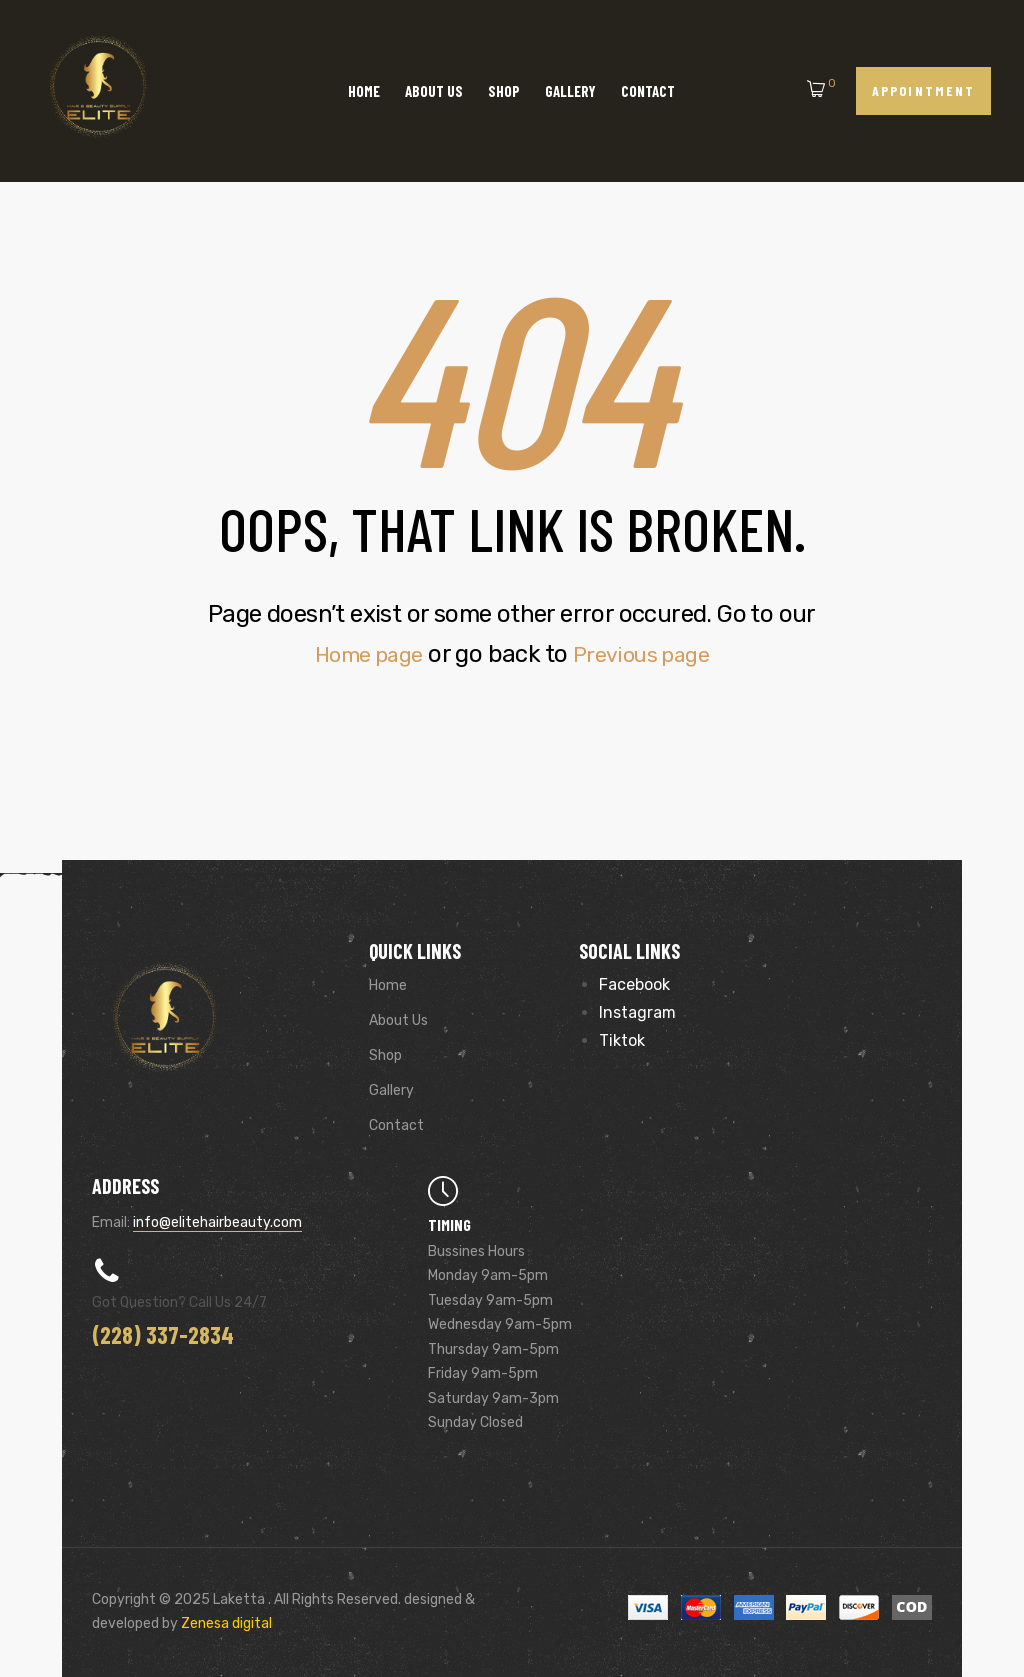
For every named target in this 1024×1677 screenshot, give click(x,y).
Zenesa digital (225, 1623)
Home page (361, 654)
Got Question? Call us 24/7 (179, 1302)
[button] (923, 90)
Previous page (648, 654)
